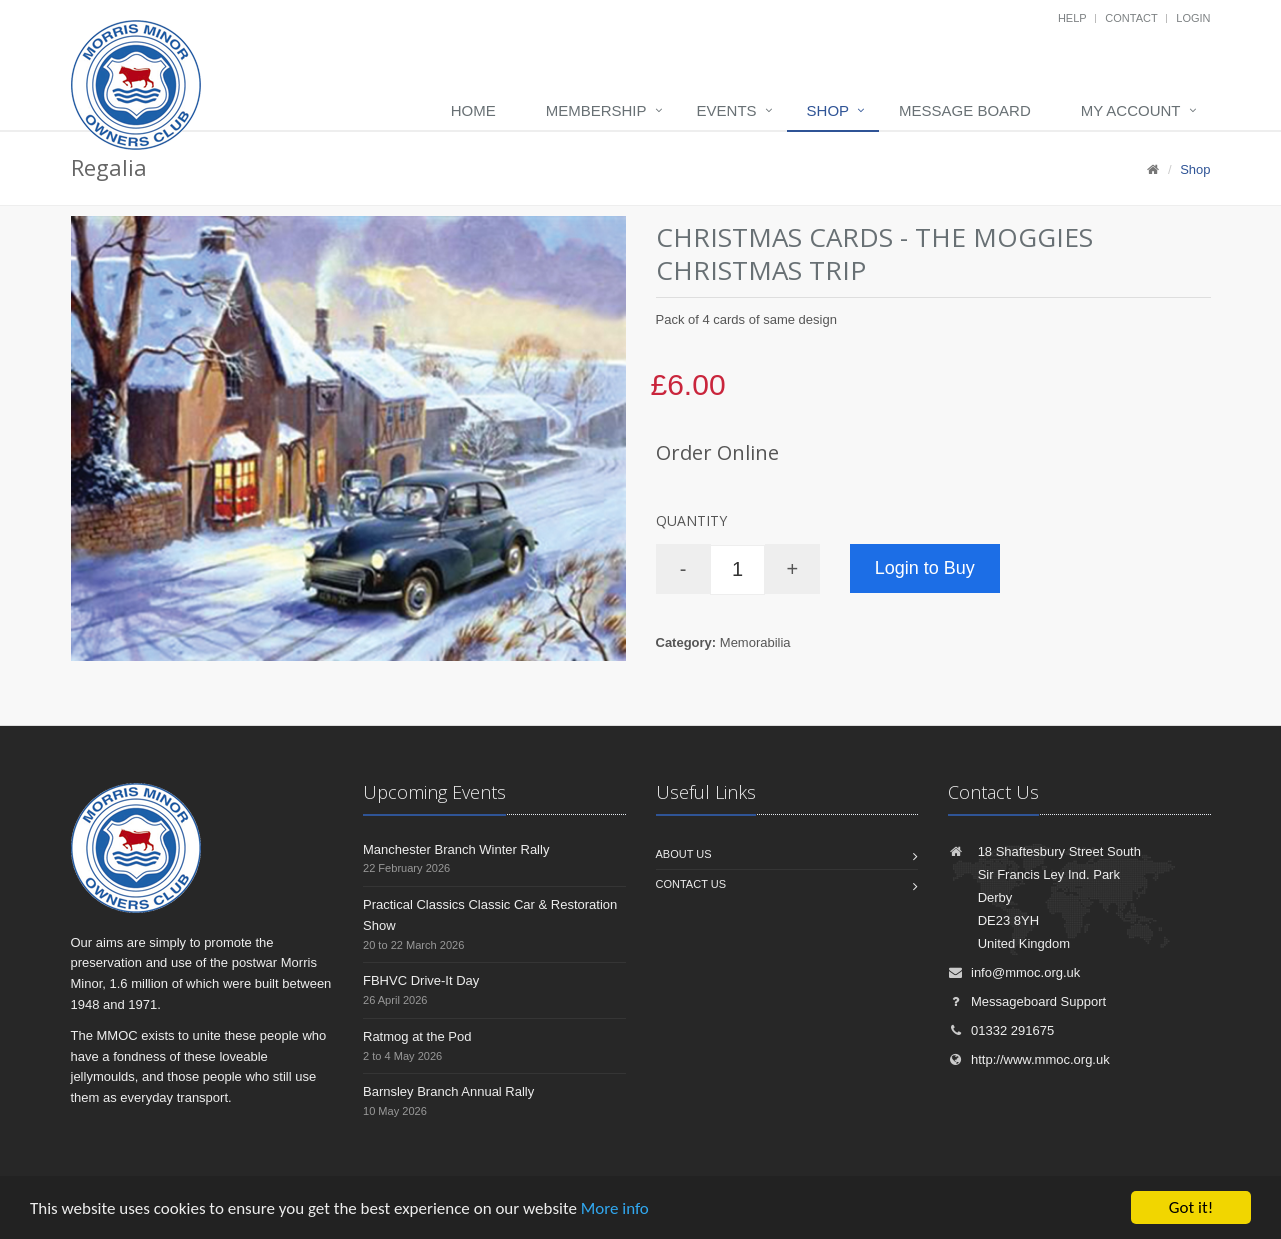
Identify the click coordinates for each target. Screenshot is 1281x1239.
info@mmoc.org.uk (1014, 972)
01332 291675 (1001, 1030)
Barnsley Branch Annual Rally (448, 1091)
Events (727, 110)
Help (1072, 18)
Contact (1131, 18)
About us (684, 854)
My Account (1131, 110)
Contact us (691, 884)
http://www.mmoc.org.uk (1029, 1059)
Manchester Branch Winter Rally (456, 849)
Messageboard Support (1027, 1001)
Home (473, 110)
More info (615, 1208)
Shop (828, 110)
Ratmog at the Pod (417, 1036)
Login (1193, 18)
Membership (596, 110)
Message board (965, 110)
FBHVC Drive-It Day (421, 980)
